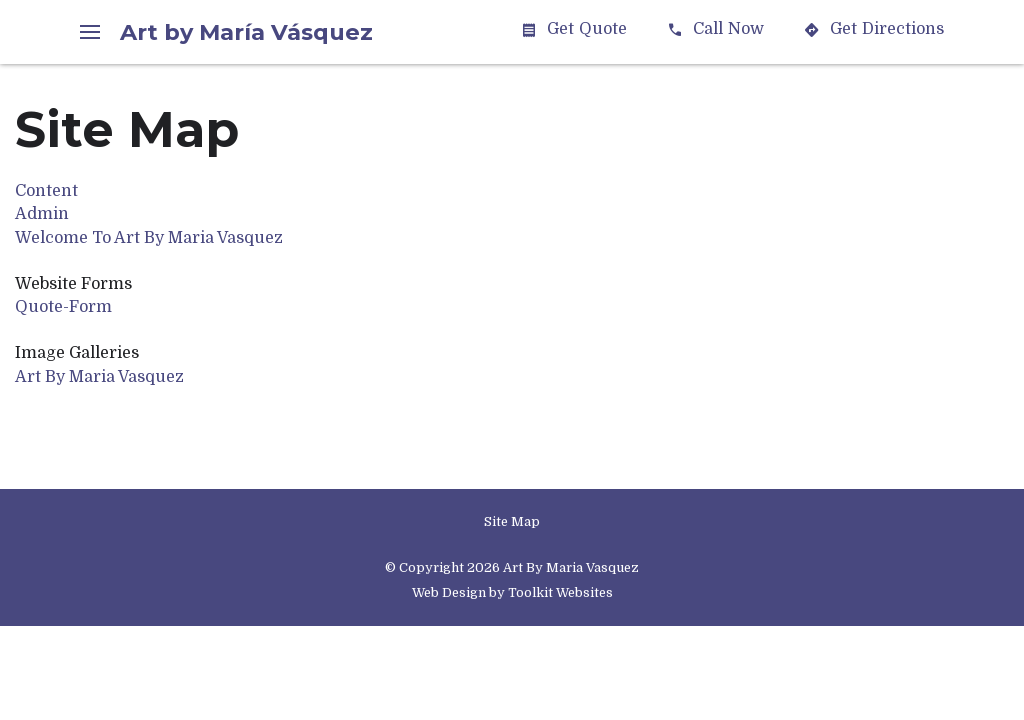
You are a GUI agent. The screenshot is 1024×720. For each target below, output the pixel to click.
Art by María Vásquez (246, 32)
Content (46, 191)
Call (715, 29)
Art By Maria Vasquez (99, 377)
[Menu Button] (90, 32)
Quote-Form (63, 307)
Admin (42, 214)
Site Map (512, 521)
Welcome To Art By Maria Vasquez (149, 238)
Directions (874, 29)
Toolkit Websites (560, 592)
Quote (574, 29)
